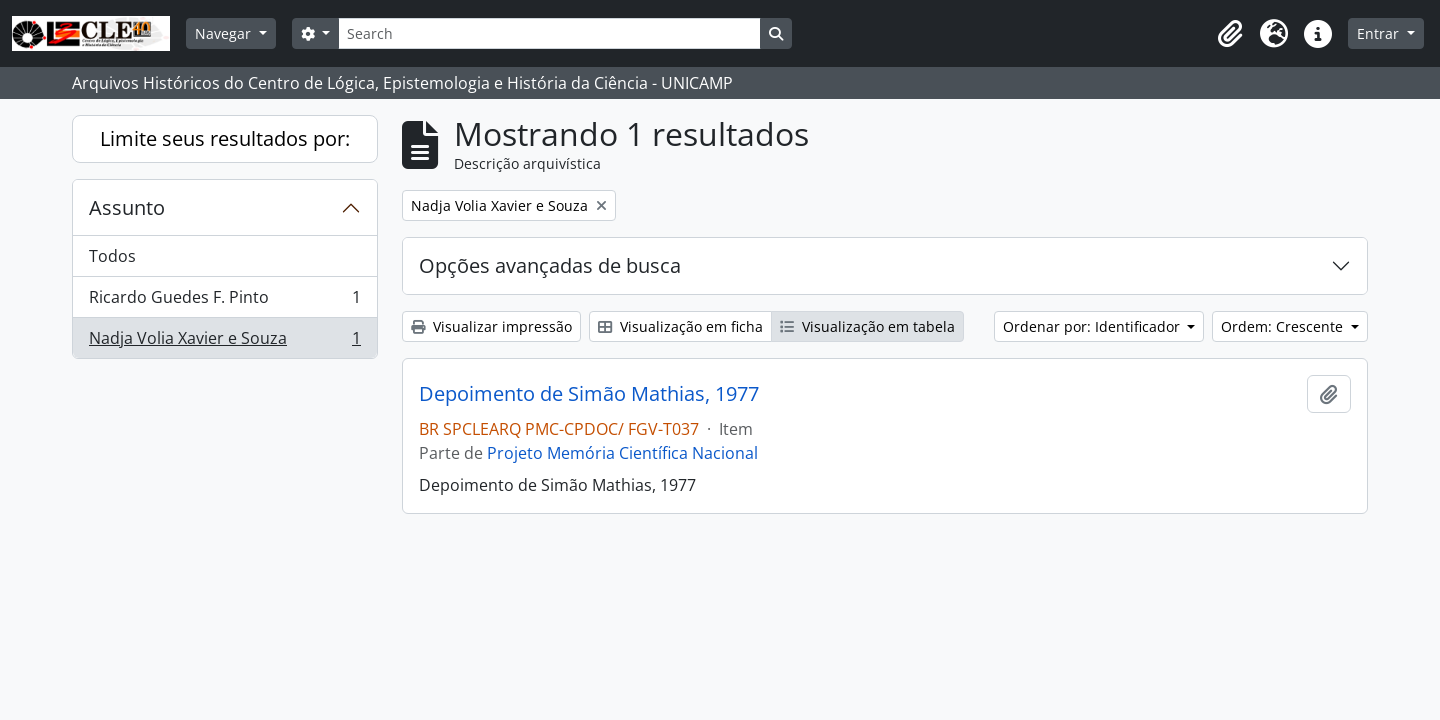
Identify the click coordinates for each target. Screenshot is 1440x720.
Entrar (1380, 33)
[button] (1230, 34)
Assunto (127, 207)
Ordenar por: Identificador (1093, 326)
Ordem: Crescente (1284, 326)
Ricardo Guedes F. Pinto (224, 301)
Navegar (225, 33)
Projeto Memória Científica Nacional (622, 453)
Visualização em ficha (680, 326)
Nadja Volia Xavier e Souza (224, 342)
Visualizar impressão (491, 326)
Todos (112, 256)
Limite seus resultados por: (225, 138)
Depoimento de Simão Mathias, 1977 (589, 394)
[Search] (549, 33)
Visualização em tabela (867, 326)
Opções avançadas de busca (550, 265)
